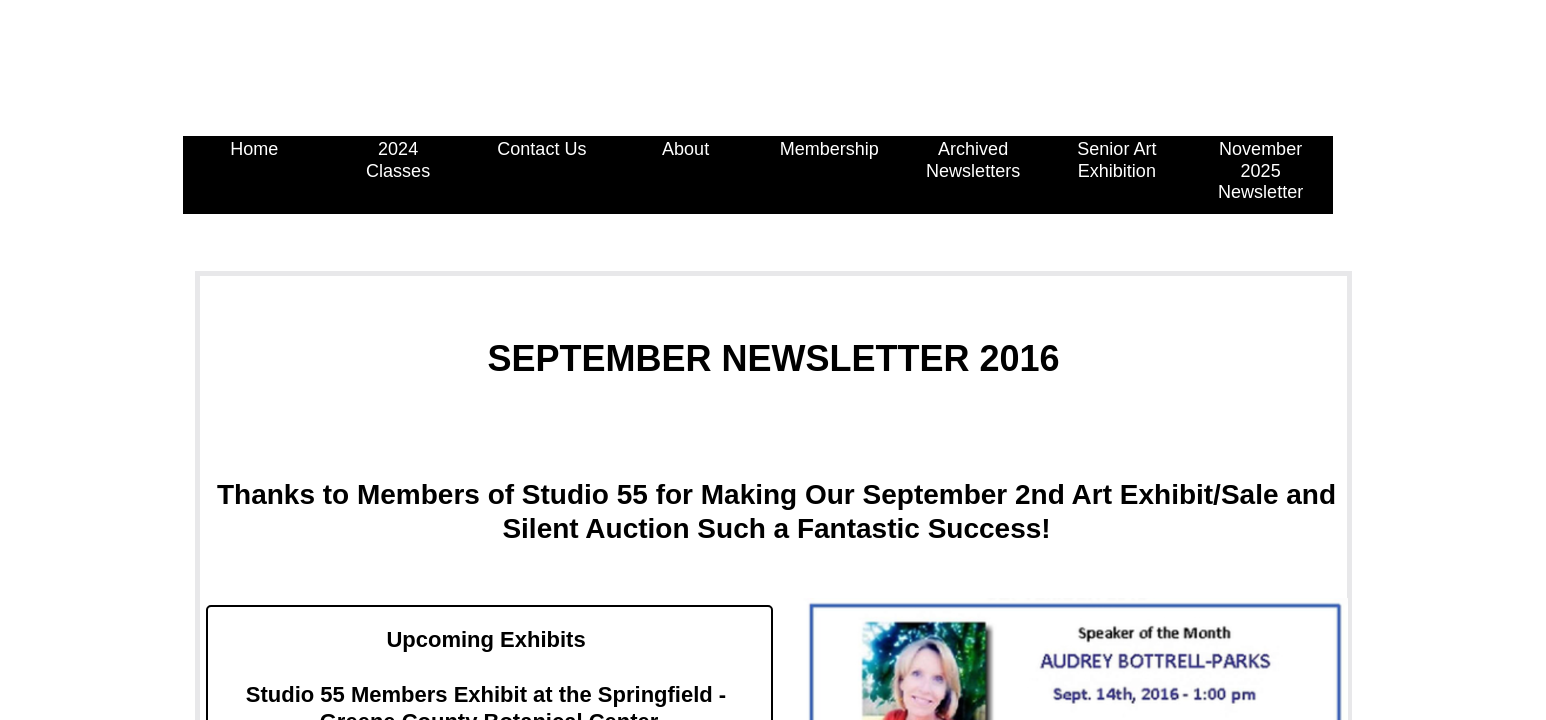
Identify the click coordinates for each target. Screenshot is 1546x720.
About (685, 149)
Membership (829, 149)
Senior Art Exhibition (1116, 160)
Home (254, 149)
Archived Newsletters (973, 160)
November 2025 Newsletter (1260, 170)
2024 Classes (398, 160)
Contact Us (541, 149)
